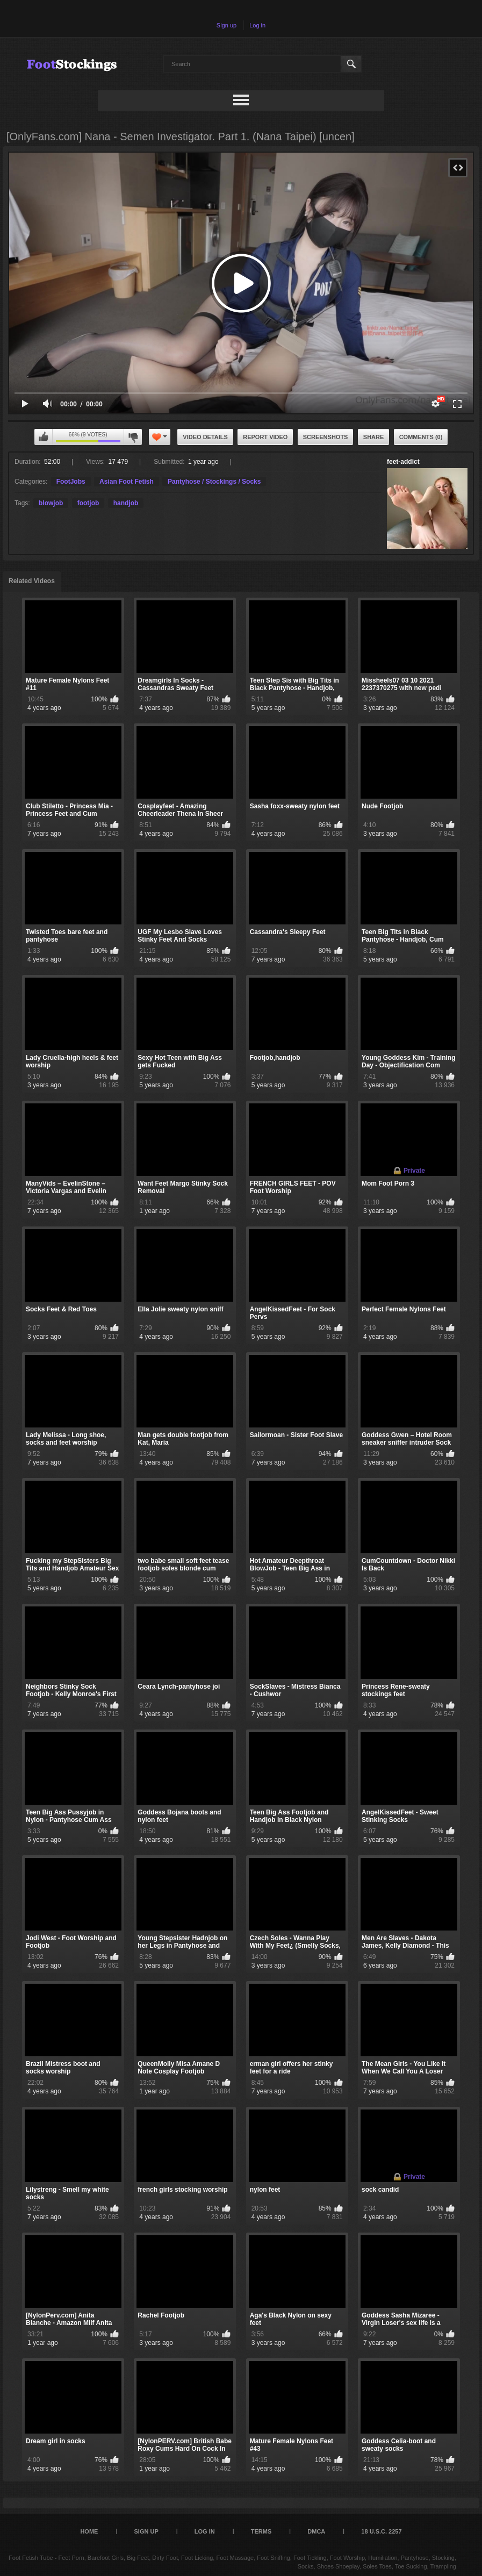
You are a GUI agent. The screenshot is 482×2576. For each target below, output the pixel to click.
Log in (257, 25)
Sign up (226, 25)
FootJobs (70, 481)
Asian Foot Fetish (126, 481)
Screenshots (325, 437)
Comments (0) (421, 437)
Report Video (265, 437)
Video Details (205, 437)
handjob (126, 503)
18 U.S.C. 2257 (381, 2531)
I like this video (43, 437)
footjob (88, 503)
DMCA (316, 2531)
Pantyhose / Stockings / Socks (214, 481)
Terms (261, 2531)
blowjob (51, 503)
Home (89, 2531)
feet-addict (403, 461)
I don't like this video (133, 437)
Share (373, 437)
